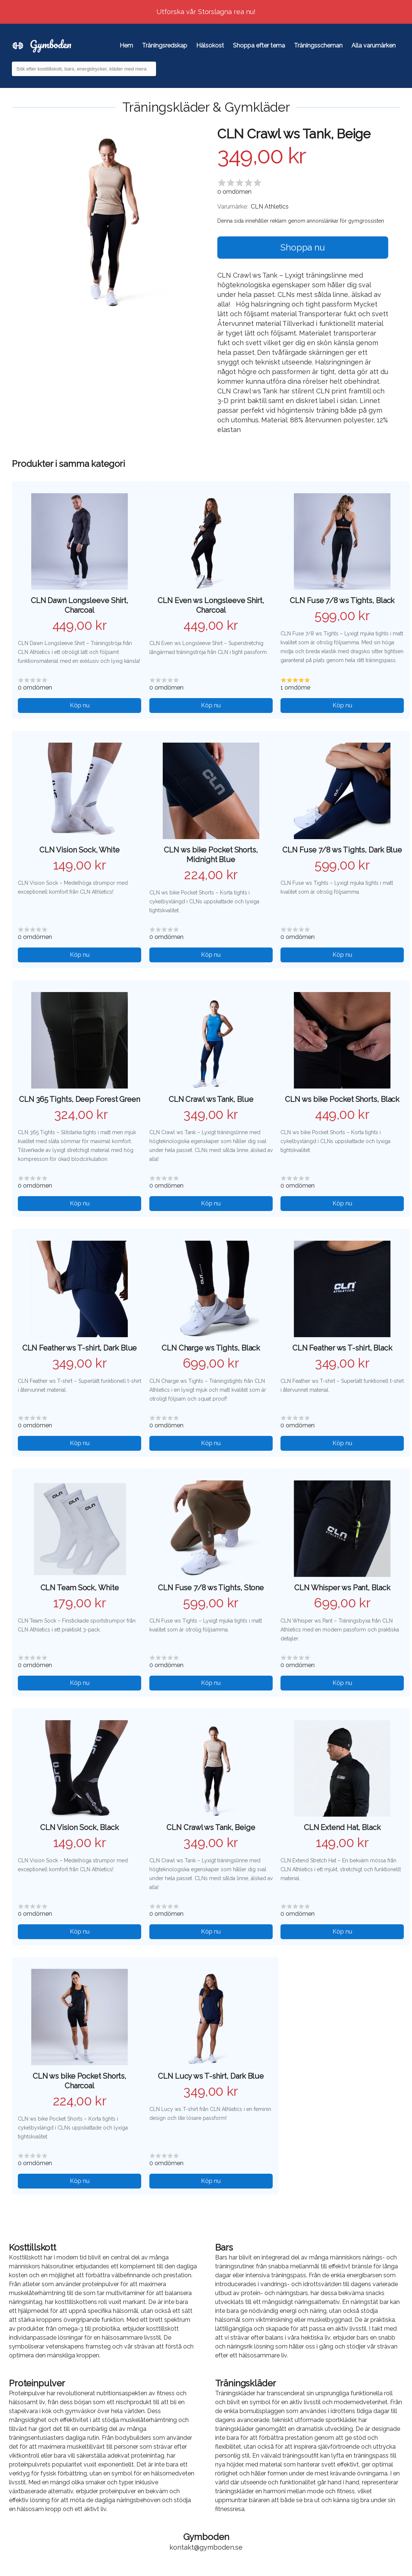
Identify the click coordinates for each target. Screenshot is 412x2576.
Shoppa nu (302, 247)
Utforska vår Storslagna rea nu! (206, 12)
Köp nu (80, 705)
